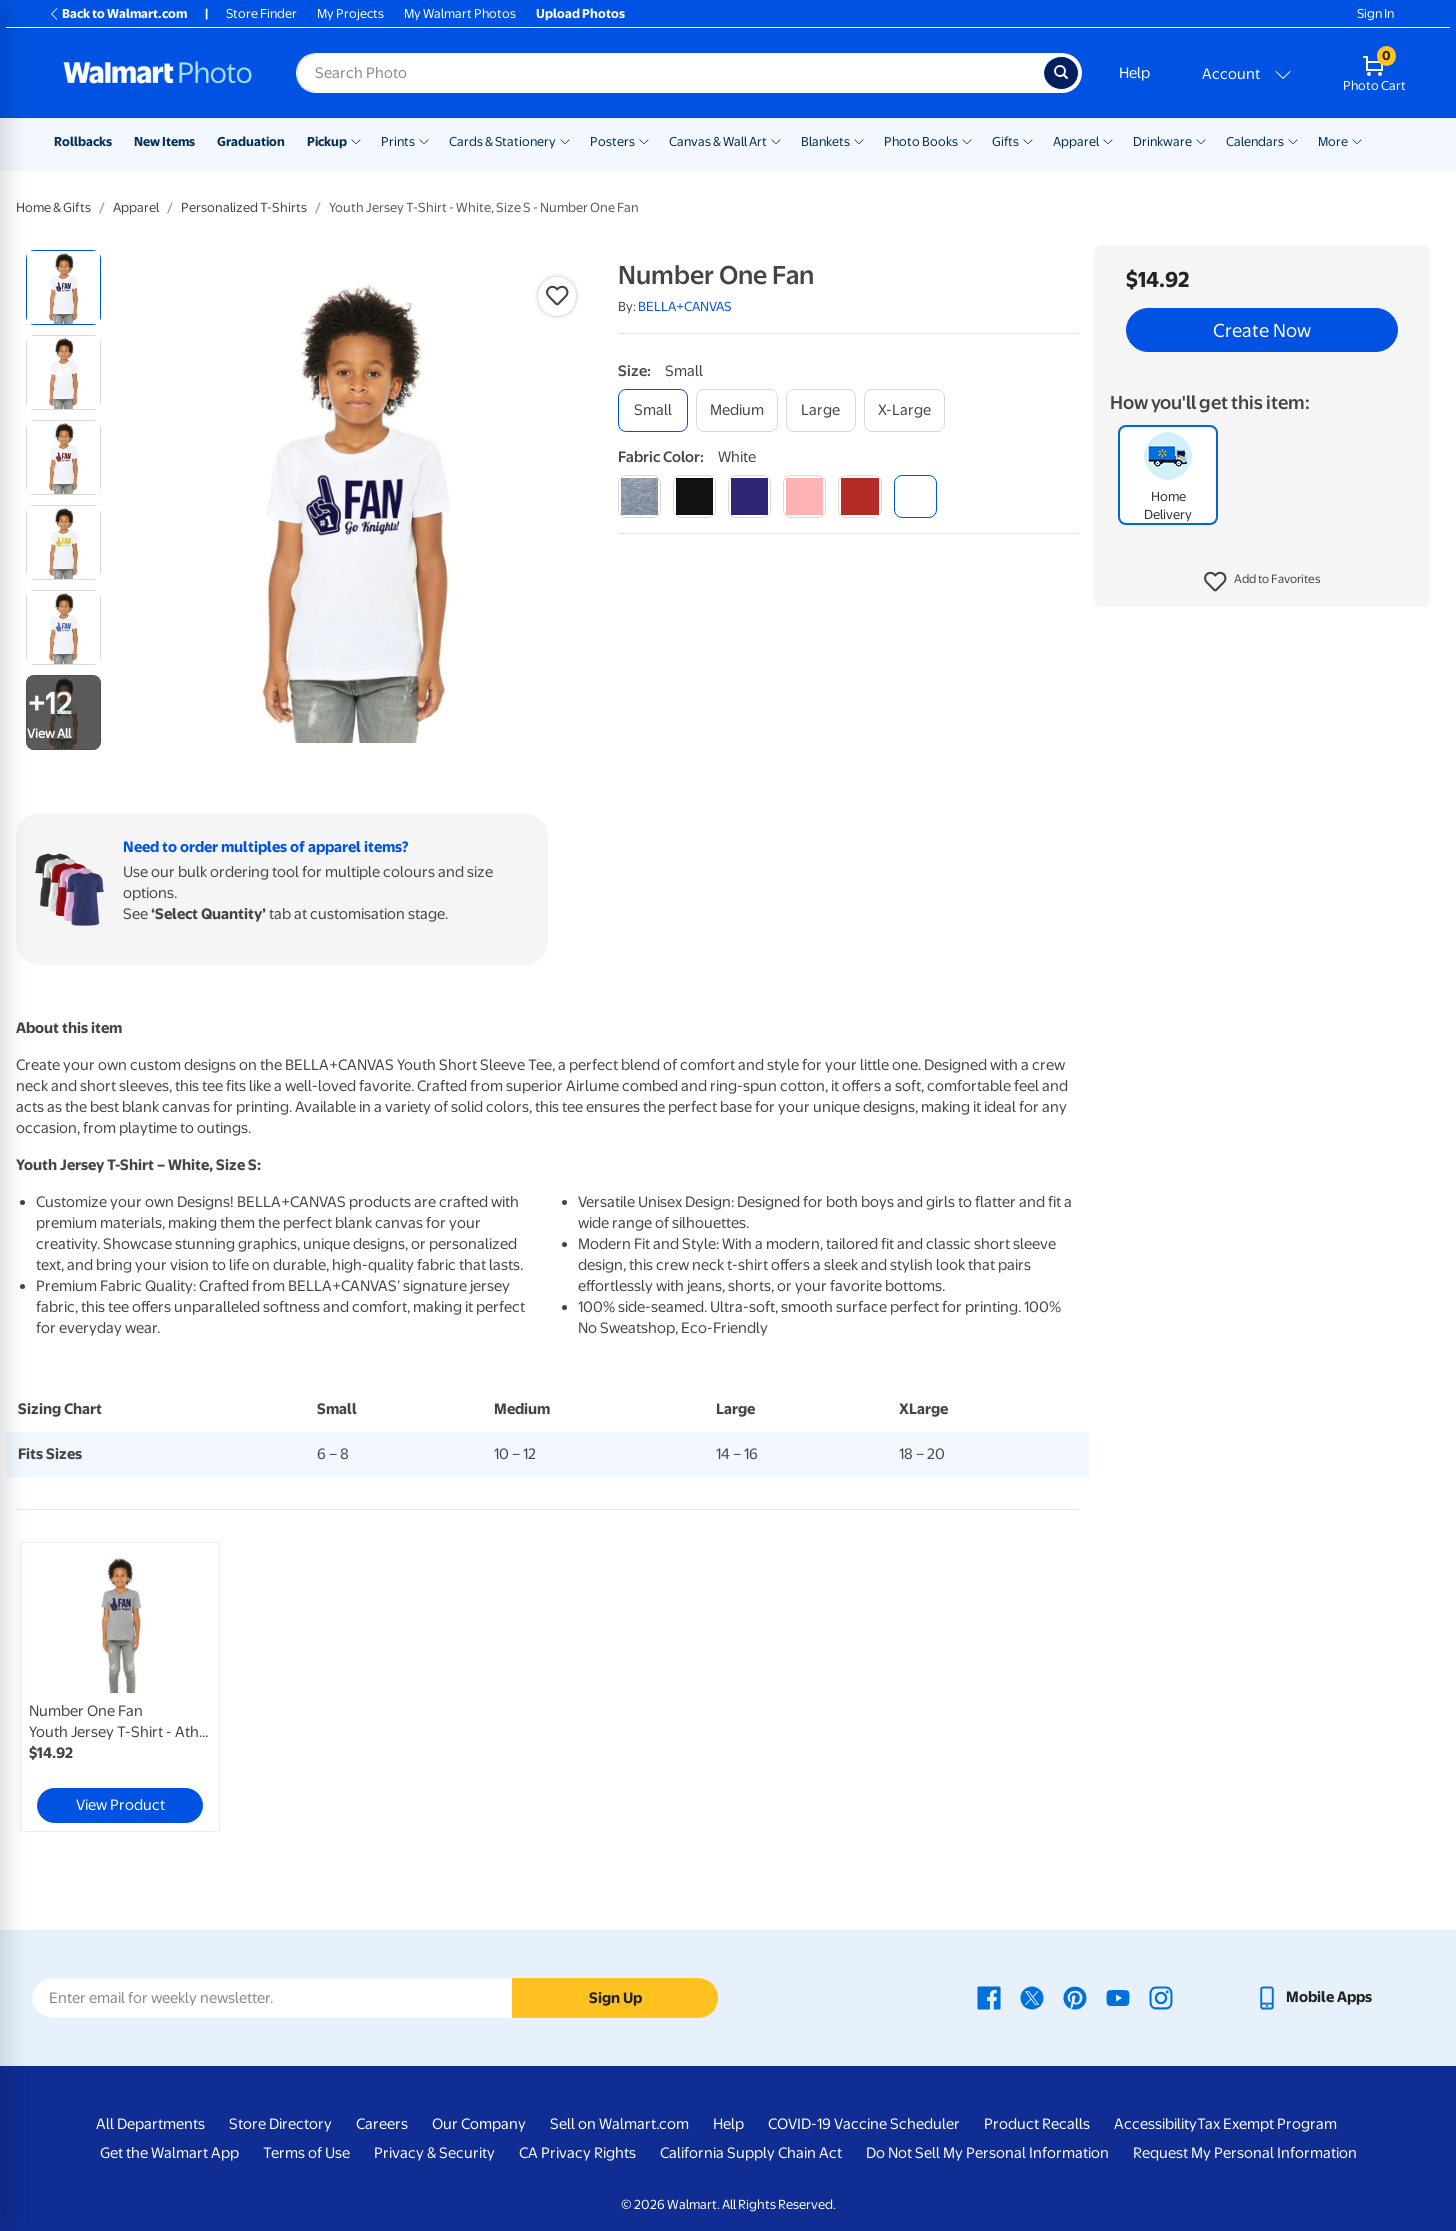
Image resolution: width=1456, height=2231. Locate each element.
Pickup (327, 141)
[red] (859, 496)
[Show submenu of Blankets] (859, 140)
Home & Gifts (53, 207)
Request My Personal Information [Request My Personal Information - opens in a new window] (1245, 2153)
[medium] (737, 410)
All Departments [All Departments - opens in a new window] (150, 2124)
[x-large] (904, 410)
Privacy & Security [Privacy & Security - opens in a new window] (434, 2153)
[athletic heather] (639, 496)
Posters (612, 141)
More (1333, 141)
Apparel (1076, 141)
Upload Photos (580, 13)
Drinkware (1162, 141)
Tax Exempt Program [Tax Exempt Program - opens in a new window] (1267, 2124)
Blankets (825, 141)
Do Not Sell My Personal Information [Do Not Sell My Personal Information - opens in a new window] (987, 2153)
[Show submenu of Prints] (424, 140)
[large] (821, 410)
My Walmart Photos (460, 13)
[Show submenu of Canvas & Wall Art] (776, 140)
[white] (915, 496)
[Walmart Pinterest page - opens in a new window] (1075, 1997)
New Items (164, 141)
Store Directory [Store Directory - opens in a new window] (280, 2124)
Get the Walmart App (169, 2153)
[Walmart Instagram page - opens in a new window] (1161, 1997)
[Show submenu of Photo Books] (967, 140)
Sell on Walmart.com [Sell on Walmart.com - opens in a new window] (619, 2124)
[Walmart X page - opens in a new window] (1032, 1997)
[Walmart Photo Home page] (158, 73)
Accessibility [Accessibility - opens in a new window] (1155, 2124)
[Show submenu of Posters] (644, 140)
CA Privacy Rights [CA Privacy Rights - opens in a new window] (577, 2153)
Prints (398, 141)
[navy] (749, 496)
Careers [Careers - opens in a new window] (382, 2124)
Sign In (1375, 13)
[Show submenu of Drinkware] (1201, 140)
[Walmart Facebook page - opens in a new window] (989, 1997)
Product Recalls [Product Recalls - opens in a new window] (1037, 2124)
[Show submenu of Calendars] (1293, 140)
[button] (1262, 582)
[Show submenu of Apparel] (1108, 140)
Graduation (251, 141)
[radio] (63, 287)
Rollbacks (83, 141)
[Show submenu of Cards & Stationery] (565, 140)
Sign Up (615, 1998)
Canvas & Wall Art (718, 141)
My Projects (350, 13)
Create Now (1262, 330)
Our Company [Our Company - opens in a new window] (479, 2124)
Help (1134, 73)
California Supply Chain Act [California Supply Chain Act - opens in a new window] (751, 2153)
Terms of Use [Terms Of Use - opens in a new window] (306, 2153)
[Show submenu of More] (1357, 140)
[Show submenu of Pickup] (356, 140)
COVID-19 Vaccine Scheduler (864, 2124)
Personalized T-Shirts (244, 207)
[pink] (804, 496)
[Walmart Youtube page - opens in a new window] (1118, 1997)
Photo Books (921, 141)
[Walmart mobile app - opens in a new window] (1313, 1997)
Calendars (1255, 141)
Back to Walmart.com (117, 13)
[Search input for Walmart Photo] (670, 73)
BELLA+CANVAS (685, 306)
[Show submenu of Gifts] (1028, 140)
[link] (120, 1687)
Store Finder (261, 13)
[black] (694, 496)
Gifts (1005, 141)
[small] (653, 410)
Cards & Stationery (502, 141)
